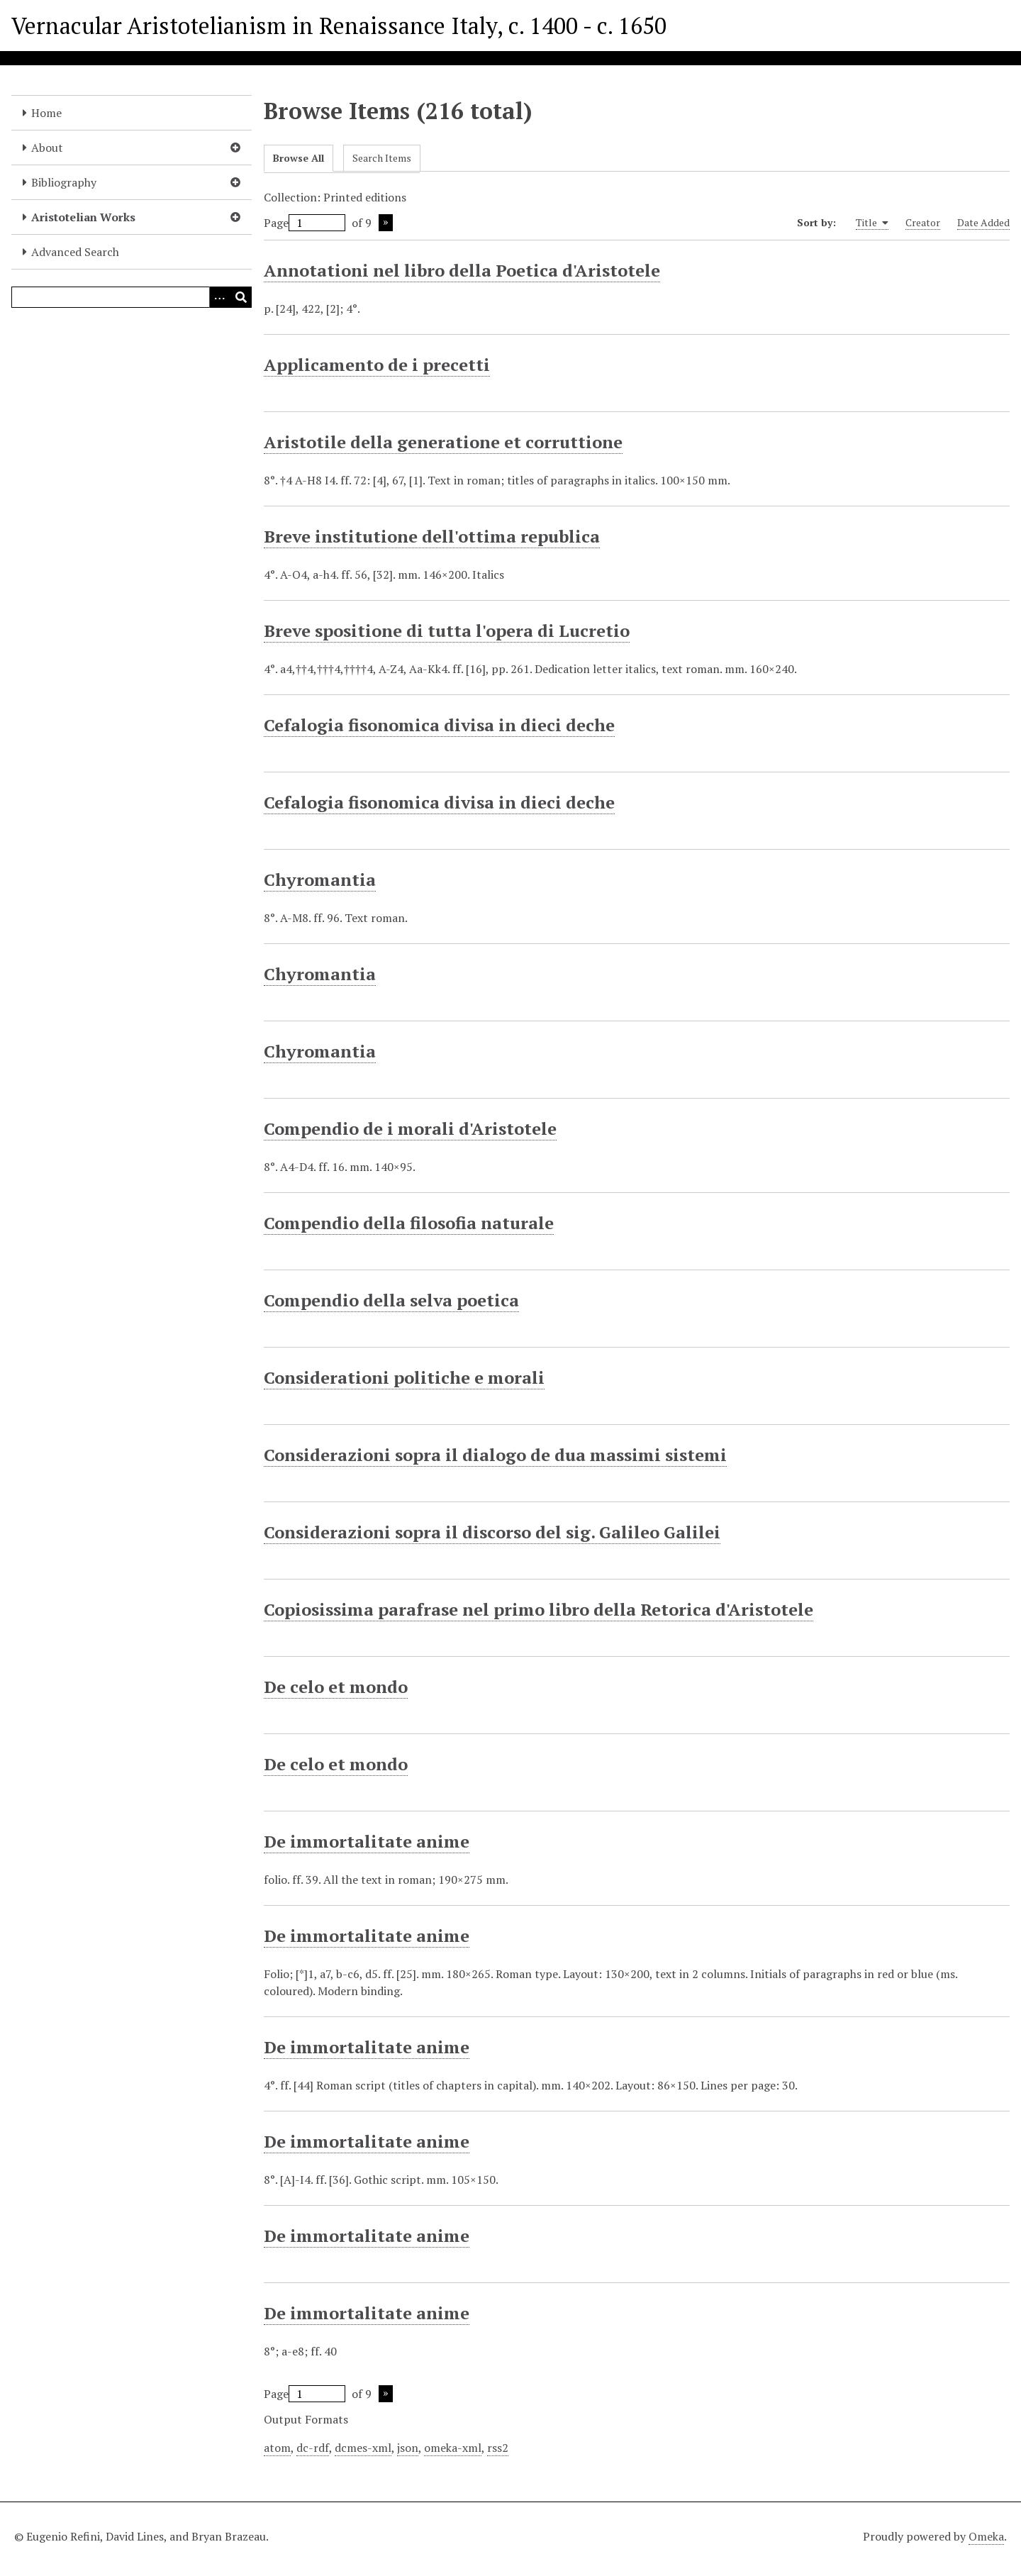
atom (277, 2447)
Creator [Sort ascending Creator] (922, 222)
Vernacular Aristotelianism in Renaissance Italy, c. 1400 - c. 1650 (338, 25)
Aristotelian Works (83, 217)
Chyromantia (320, 879)
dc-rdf (312, 2447)
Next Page (386, 222)
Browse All (298, 158)
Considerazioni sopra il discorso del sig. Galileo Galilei (492, 1532)
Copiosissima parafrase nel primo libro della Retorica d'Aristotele (538, 1609)
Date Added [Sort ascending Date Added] (983, 222)
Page (304, 223)
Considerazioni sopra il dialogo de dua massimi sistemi (495, 1454)
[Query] (131, 297)
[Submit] (241, 297)
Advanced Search (75, 252)
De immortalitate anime (366, 1841)
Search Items (381, 158)
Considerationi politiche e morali (404, 1377)
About (47, 147)
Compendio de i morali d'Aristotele (410, 1128)
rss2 (497, 2447)
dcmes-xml (363, 2447)
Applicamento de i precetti (377, 364)
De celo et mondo (336, 1686)
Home (46, 113)
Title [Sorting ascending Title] (872, 223)
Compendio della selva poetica (391, 1300)
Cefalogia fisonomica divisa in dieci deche (439, 725)
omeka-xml (452, 2447)
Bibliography (63, 182)
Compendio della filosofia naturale (409, 1222)
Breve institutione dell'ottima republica (432, 536)
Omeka (986, 2536)
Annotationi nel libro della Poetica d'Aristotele (462, 270)
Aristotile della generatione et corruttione (443, 442)
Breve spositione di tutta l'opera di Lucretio (447, 630)
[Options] (219, 297)
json (407, 2447)
